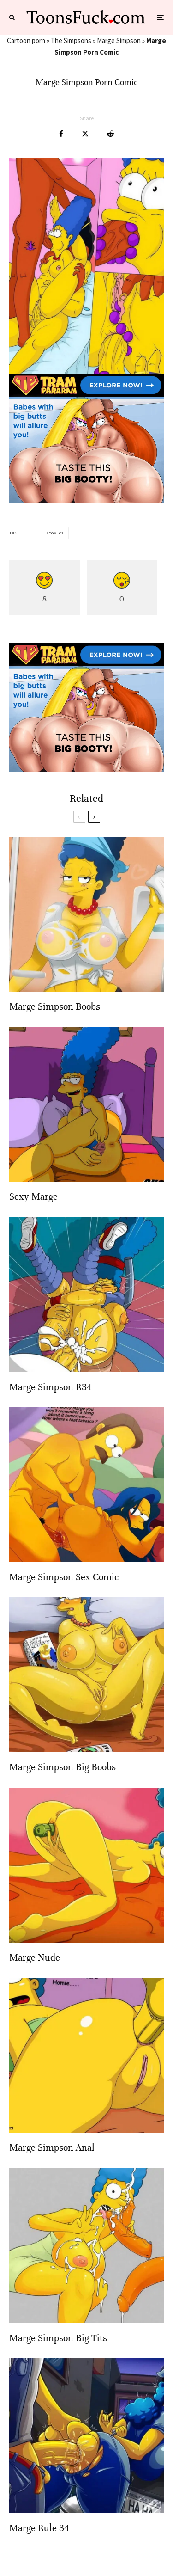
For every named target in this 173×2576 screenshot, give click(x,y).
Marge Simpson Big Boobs (62, 1767)
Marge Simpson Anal (52, 2147)
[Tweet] (85, 133)
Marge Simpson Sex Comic (64, 1577)
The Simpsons (71, 40)
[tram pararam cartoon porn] (86, 500)
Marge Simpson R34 (50, 1387)
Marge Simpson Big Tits (58, 2338)
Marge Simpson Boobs (54, 1006)
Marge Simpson (119, 40)
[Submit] (110, 133)
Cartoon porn (26, 40)
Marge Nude (34, 1957)
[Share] (61, 133)
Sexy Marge (33, 1196)
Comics (56, 533)
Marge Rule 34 (39, 2528)
